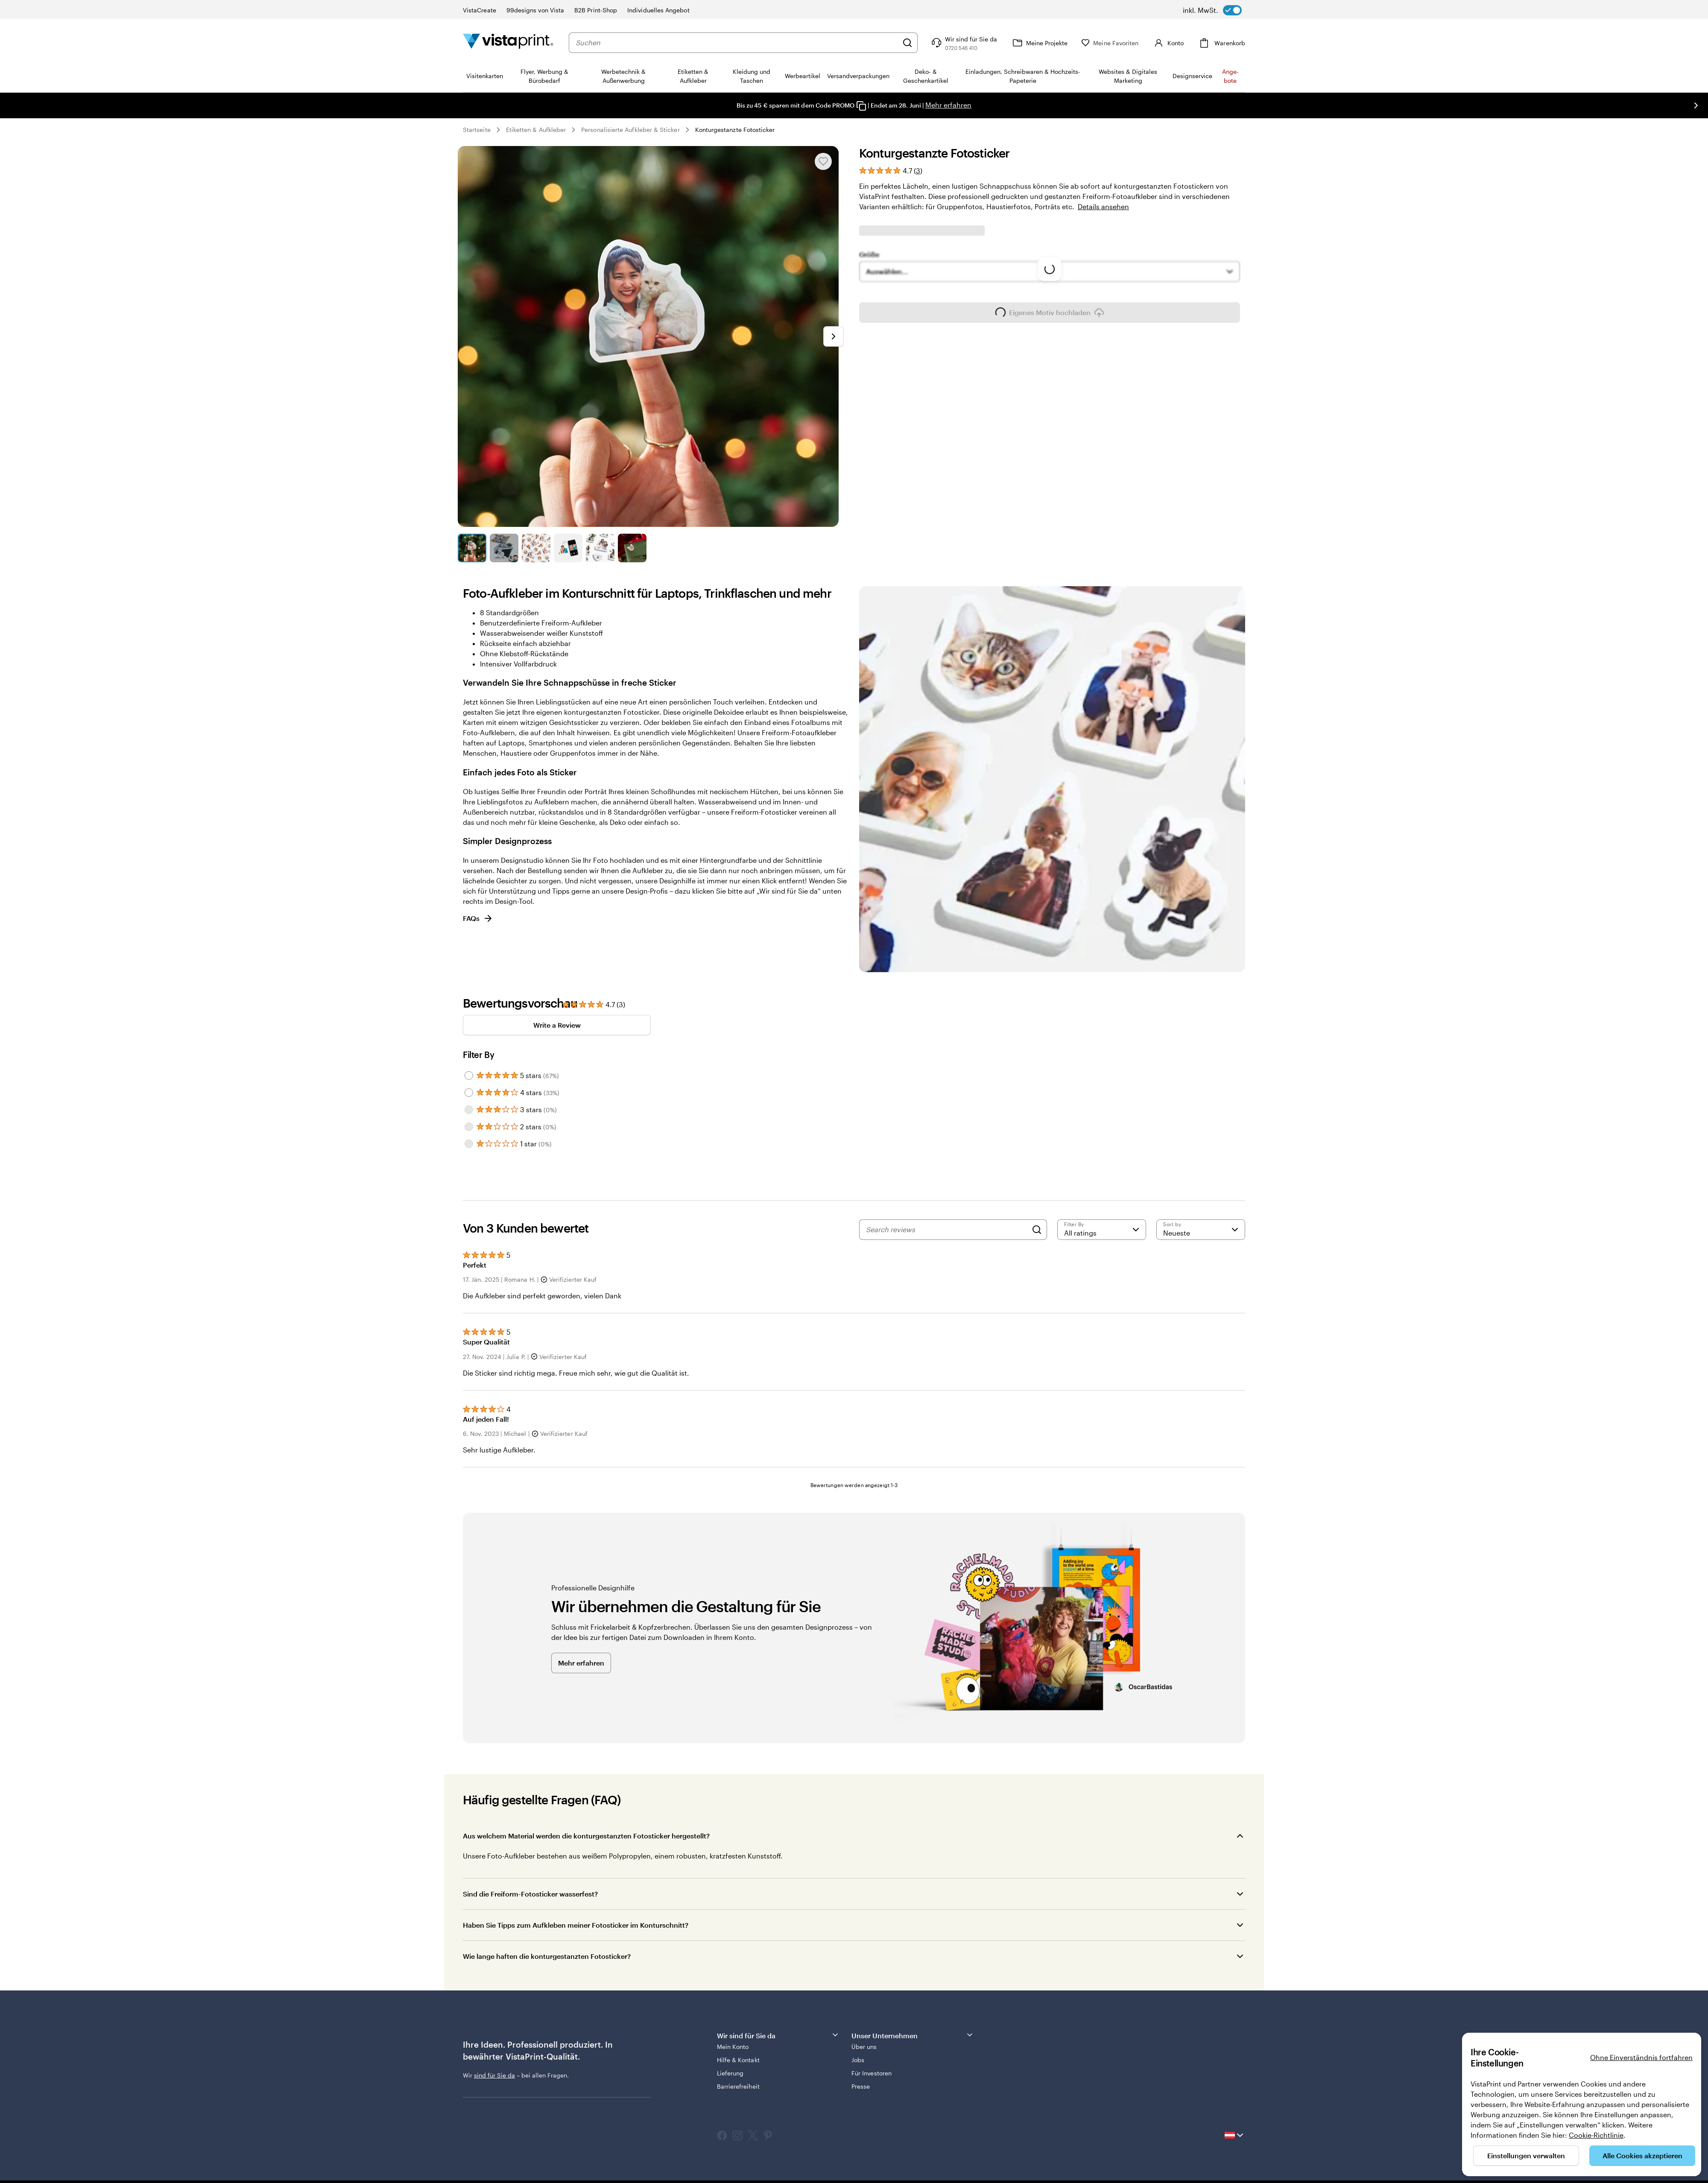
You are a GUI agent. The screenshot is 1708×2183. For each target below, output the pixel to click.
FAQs (478, 918)
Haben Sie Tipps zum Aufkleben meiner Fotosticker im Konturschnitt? (576, 1925)
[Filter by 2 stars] (469, 1126)
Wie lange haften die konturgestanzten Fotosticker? (547, 1956)
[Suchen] (907, 42)
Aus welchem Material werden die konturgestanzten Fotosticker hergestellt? (587, 1836)
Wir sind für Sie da (778, 2035)
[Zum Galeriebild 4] (568, 548)
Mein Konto (733, 2046)
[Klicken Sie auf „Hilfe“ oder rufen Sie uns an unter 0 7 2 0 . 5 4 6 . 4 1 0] (963, 43)
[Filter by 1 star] (469, 1144)
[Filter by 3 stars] (469, 1109)
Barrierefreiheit (738, 2086)
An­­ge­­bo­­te (1230, 76)
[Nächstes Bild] (1696, 105)
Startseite (477, 129)
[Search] (1036, 1229)
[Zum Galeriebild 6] (632, 548)
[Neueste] (1200, 1229)
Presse (860, 2086)
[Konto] (1168, 43)
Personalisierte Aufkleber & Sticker (630, 129)
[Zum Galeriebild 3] (536, 548)
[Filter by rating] (1101, 1229)
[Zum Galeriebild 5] (600, 548)
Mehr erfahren (948, 105)
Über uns (864, 2046)
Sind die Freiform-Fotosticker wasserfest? (531, 1894)
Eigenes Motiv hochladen (1049, 347)
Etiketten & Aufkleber (536, 129)
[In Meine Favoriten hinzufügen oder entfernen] (823, 161)
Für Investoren (871, 2073)
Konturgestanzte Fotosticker (735, 129)
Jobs (857, 2059)
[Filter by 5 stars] (469, 1075)
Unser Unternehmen (912, 2035)
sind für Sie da (494, 2075)
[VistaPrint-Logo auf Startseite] (508, 42)
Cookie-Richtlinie (1596, 2135)
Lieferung (730, 2073)
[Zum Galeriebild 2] (504, 548)
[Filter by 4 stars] (469, 1092)
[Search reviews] (946, 1229)
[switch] (1212, 10)
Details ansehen (1103, 206)
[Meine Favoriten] (1109, 42)
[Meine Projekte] (1039, 43)
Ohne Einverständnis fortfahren (1641, 2057)
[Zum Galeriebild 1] (472, 548)
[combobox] (737, 43)
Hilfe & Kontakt (738, 2059)
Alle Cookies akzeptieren (1642, 2155)
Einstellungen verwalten (1526, 2155)
